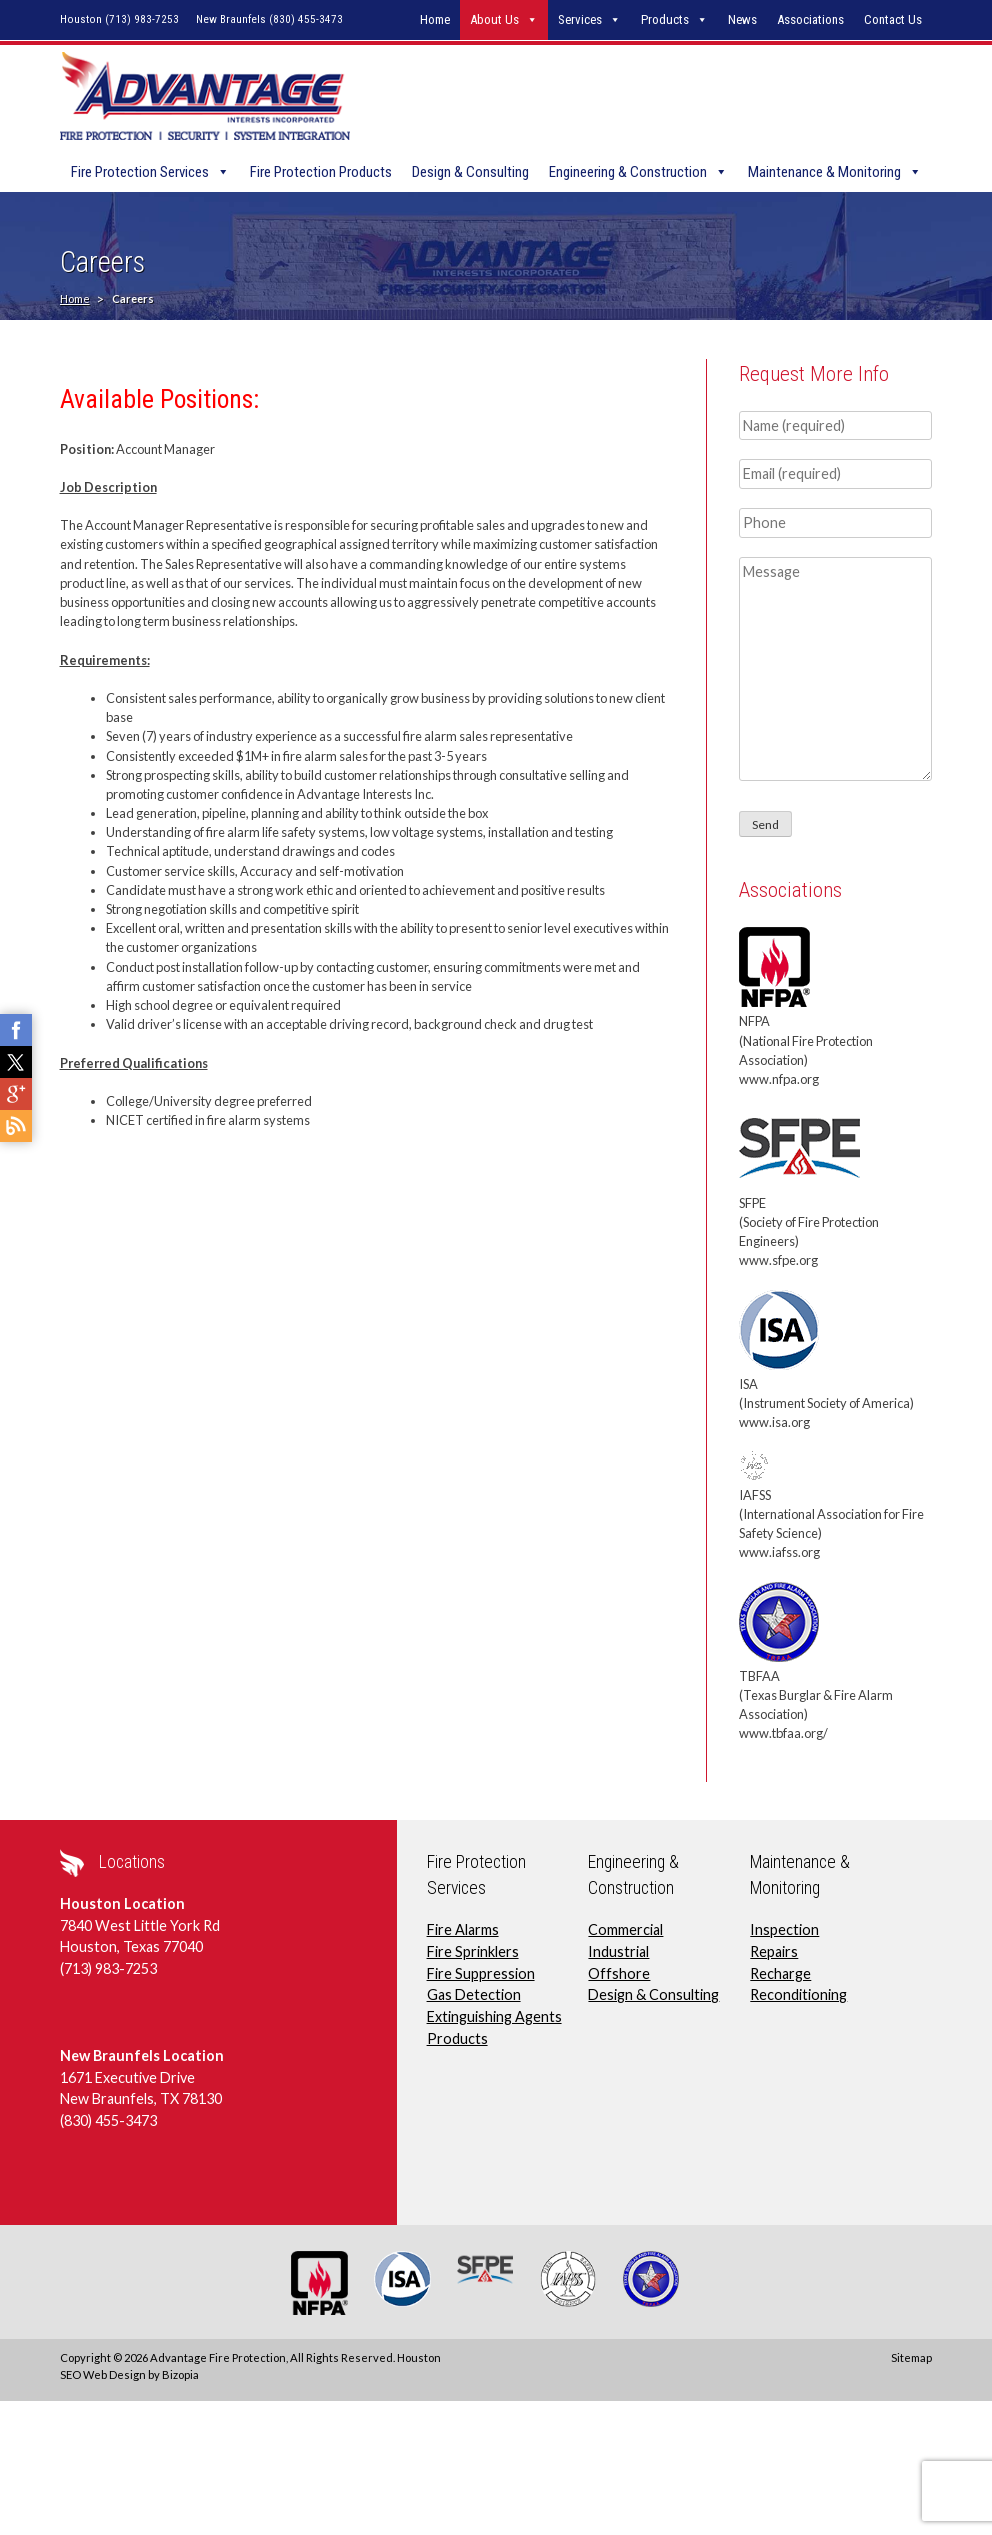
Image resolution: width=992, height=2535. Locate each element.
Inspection (784, 1931)
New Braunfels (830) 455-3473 (269, 19)
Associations (810, 19)
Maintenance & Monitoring (824, 174)
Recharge (780, 1974)
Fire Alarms (463, 1931)
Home (435, 19)
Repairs (774, 1953)
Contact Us (893, 19)
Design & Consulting (470, 174)
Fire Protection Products (321, 174)
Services (580, 19)
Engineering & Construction (628, 174)
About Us (494, 19)
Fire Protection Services (140, 174)
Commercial (625, 1931)
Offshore (619, 1974)
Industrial (618, 1953)
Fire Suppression (481, 1974)
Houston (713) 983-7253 (119, 19)
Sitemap (911, 2359)
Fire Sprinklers (473, 1953)
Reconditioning (798, 1996)
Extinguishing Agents (494, 2018)
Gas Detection (474, 1996)
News (742, 19)
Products (665, 19)
